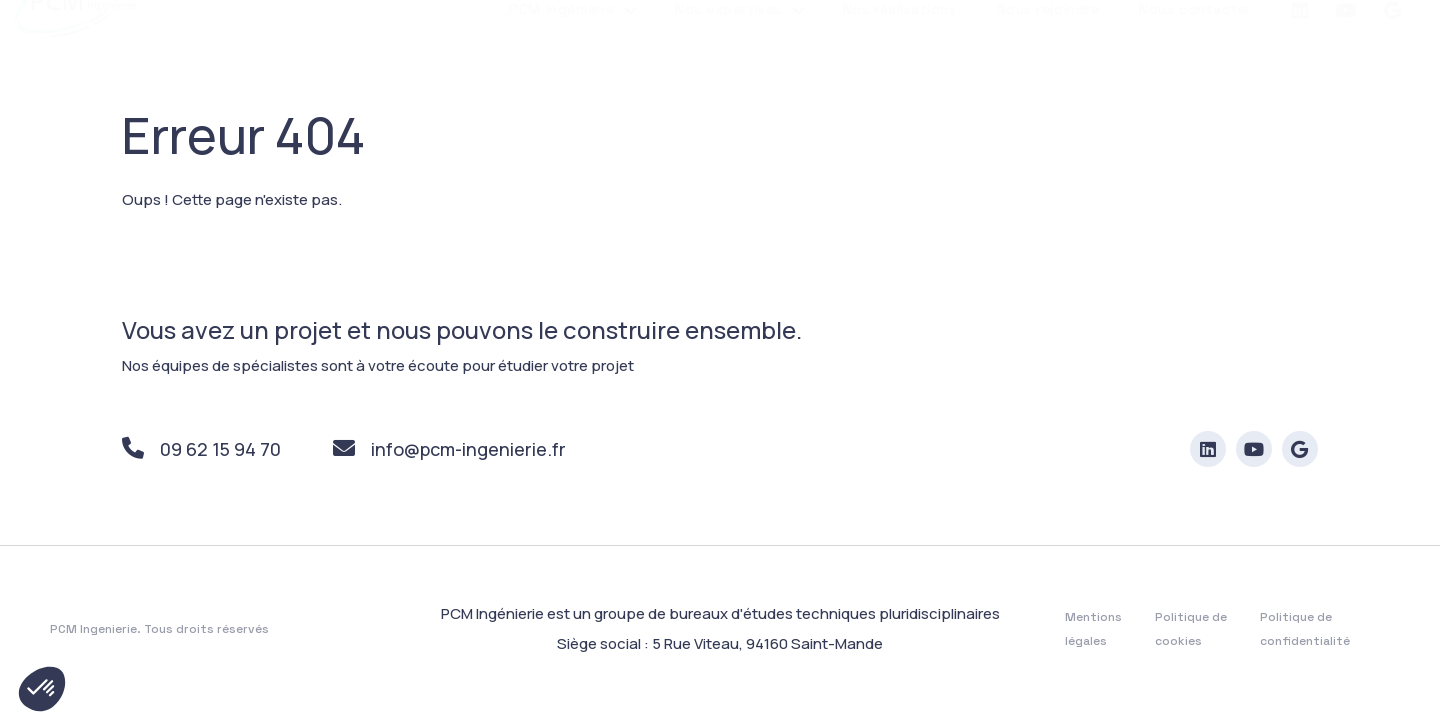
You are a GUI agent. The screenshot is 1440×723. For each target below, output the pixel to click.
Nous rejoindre (1048, 57)
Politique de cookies (1191, 630)
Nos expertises (728, 57)
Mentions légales (1093, 630)
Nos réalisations (900, 57)
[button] (42, 689)
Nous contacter (1195, 57)
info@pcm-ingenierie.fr (449, 450)
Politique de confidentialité (1305, 630)
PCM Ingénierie (561, 57)
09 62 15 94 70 (201, 450)
